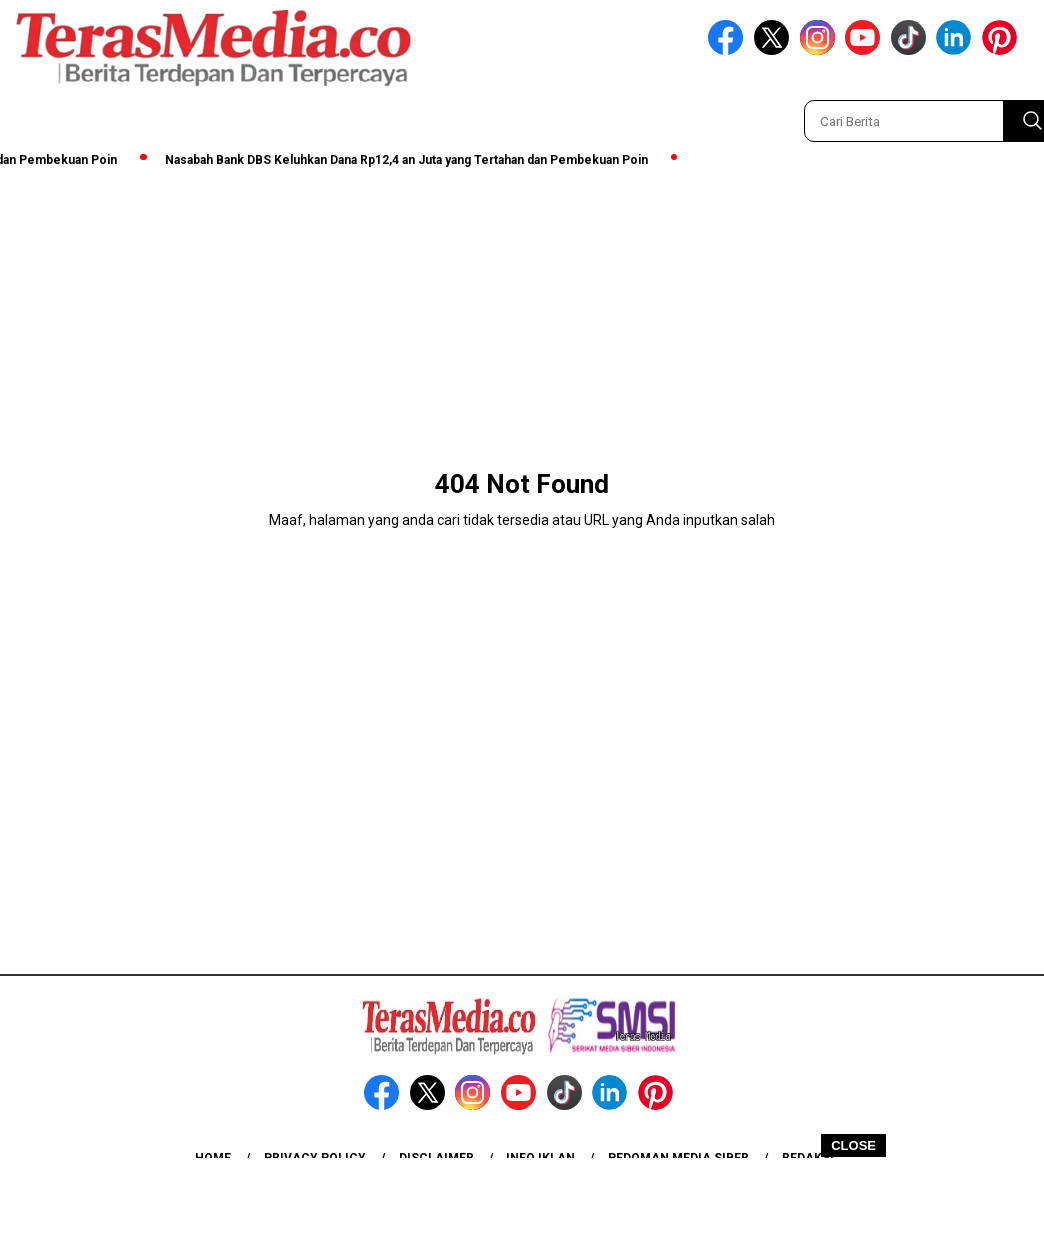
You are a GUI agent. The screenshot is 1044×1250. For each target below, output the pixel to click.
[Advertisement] (522, 1203)
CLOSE (853, 1145)
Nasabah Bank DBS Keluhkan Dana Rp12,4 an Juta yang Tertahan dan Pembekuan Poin (410, 160)
